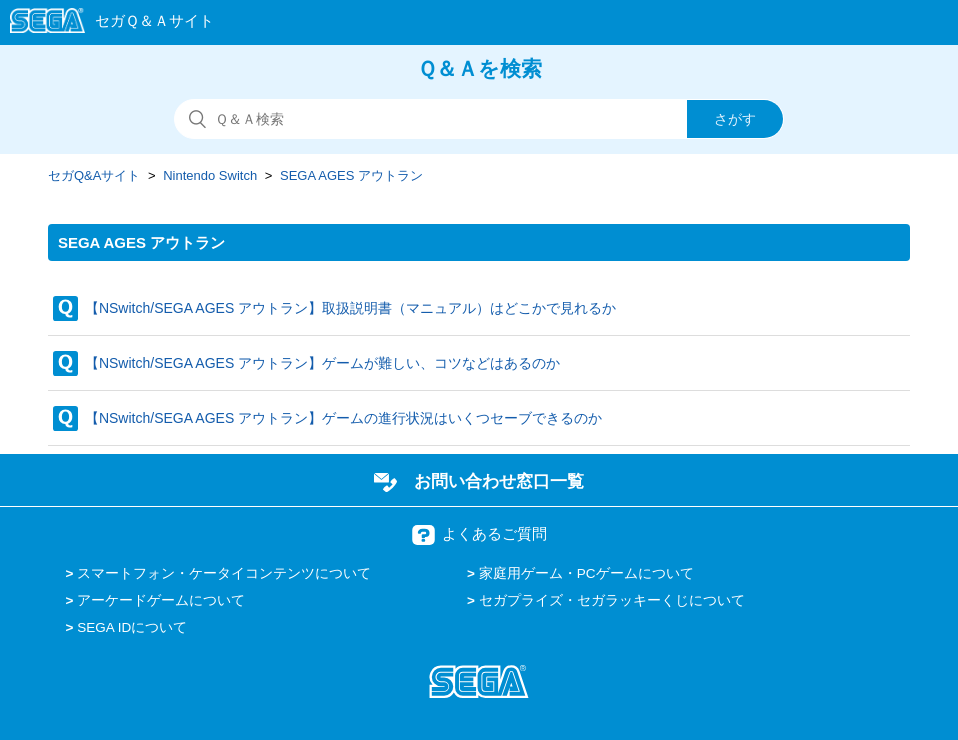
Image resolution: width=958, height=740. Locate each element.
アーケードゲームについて (161, 600)
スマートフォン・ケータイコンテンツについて (224, 573)
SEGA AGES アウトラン (351, 175)
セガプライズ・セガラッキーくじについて (612, 600)
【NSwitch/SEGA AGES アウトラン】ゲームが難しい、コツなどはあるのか (322, 363)
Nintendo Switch (210, 175)
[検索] (479, 119)
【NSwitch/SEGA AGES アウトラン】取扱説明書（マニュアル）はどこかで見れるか (350, 308)
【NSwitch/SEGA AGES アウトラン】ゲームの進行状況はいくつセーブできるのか (343, 418)
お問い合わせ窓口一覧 (499, 481)
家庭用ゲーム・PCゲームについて (586, 573)
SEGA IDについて (132, 627)
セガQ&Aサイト (94, 175)
